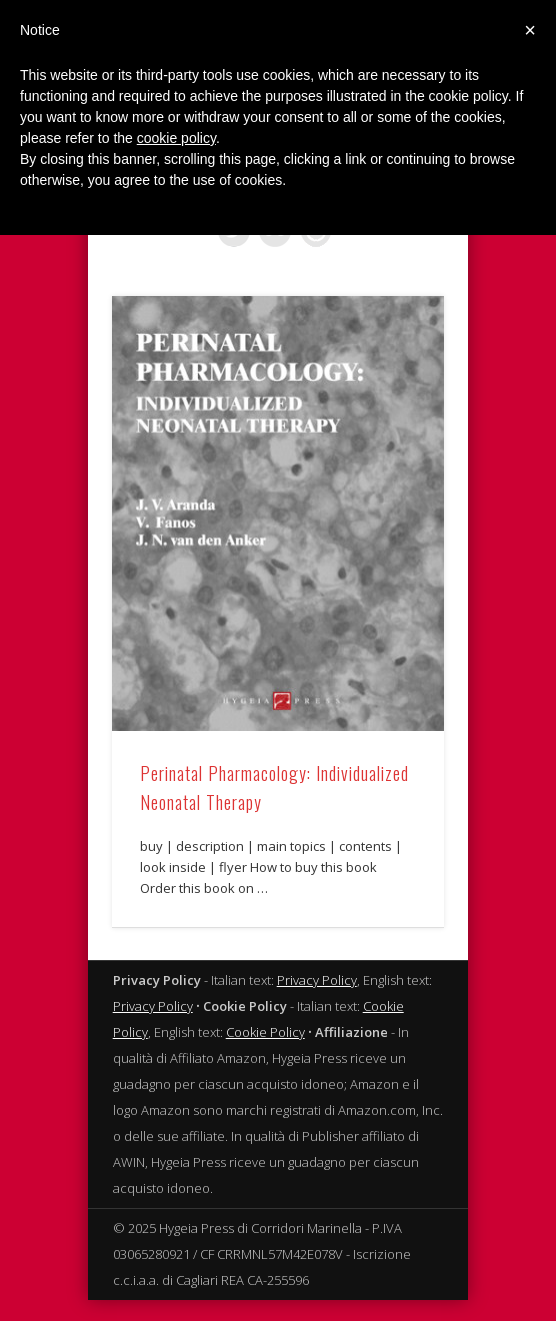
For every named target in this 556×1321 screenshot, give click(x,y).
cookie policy (176, 138)
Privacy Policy (317, 985)
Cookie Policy (265, 1037)
